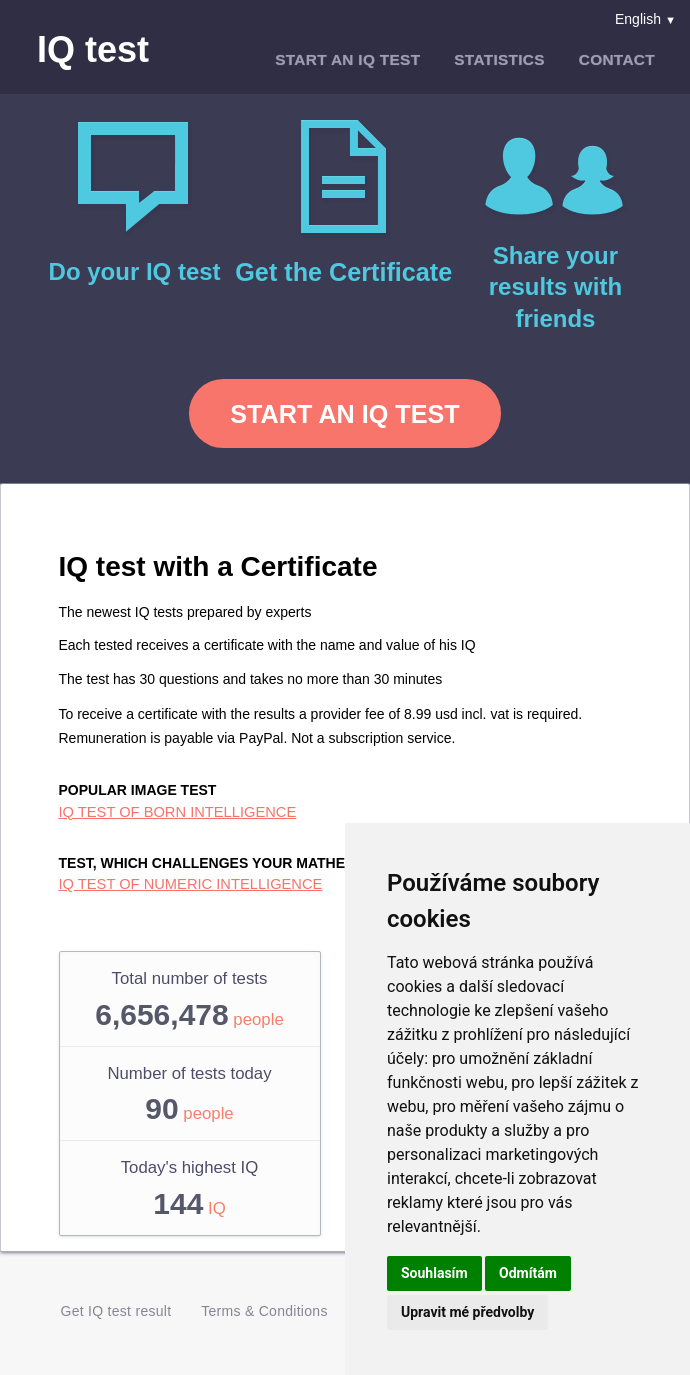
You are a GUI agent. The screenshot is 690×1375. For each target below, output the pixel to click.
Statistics (499, 59)
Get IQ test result (116, 1311)
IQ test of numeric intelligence (191, 884)
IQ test (93, 50)
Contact (617, 59)
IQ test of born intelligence (178, 812)
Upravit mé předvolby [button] (467, 1312)
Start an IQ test (347, 59)
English (645, 19)
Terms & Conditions (264, 1311)
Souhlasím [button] (434, 1273)
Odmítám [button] (528, 1273)
